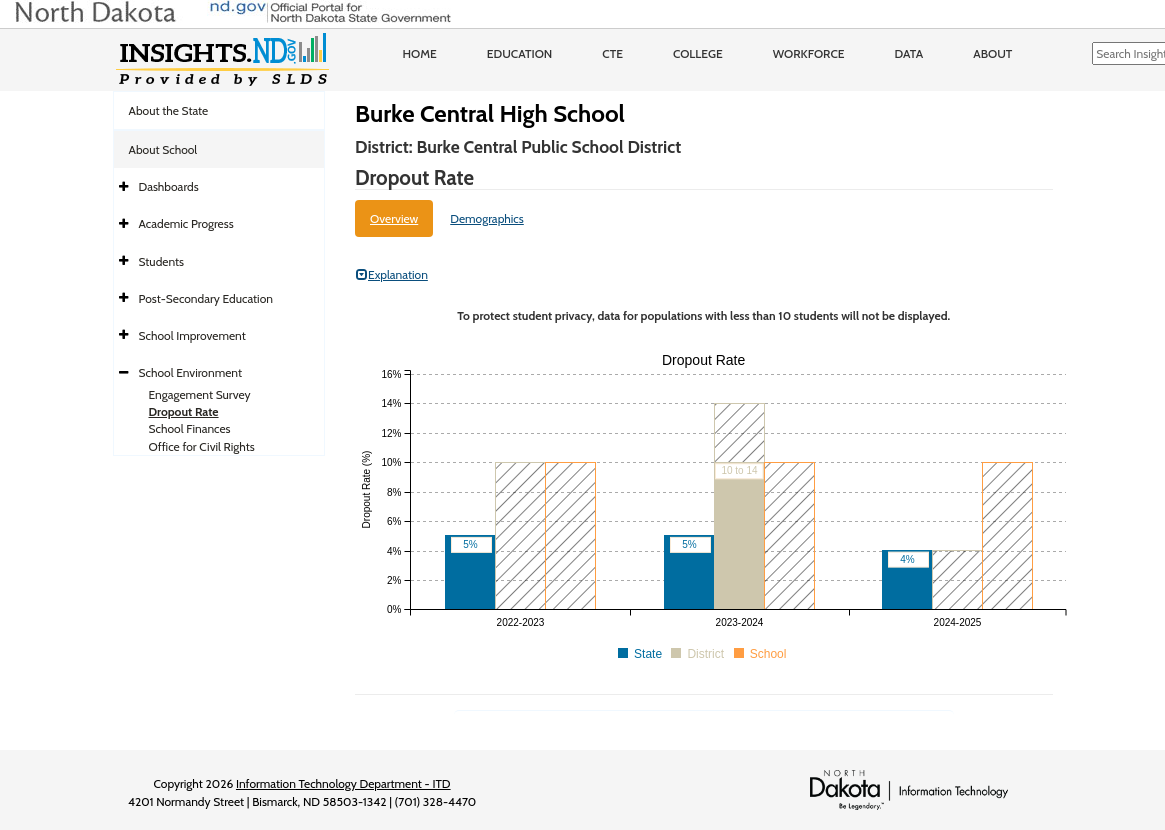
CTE (612, 53)
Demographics (487, 218)
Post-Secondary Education (206, 298)
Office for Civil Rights (202, 446)
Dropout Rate (184, 411)
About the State (169, 110)
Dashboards (169, 186)
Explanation (392, 274)
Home (420, 53)
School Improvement (192, 335)
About (992, 53)
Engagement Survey (200, 394)
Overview (394, 218)
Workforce (809, 53)
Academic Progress (186, 223)
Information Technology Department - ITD (343, 783)
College (698, 53)
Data (909, 53)
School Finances (190, 428)
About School (163, 149)
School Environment (191, 372)
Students (162, 261)
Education (520, 53)
